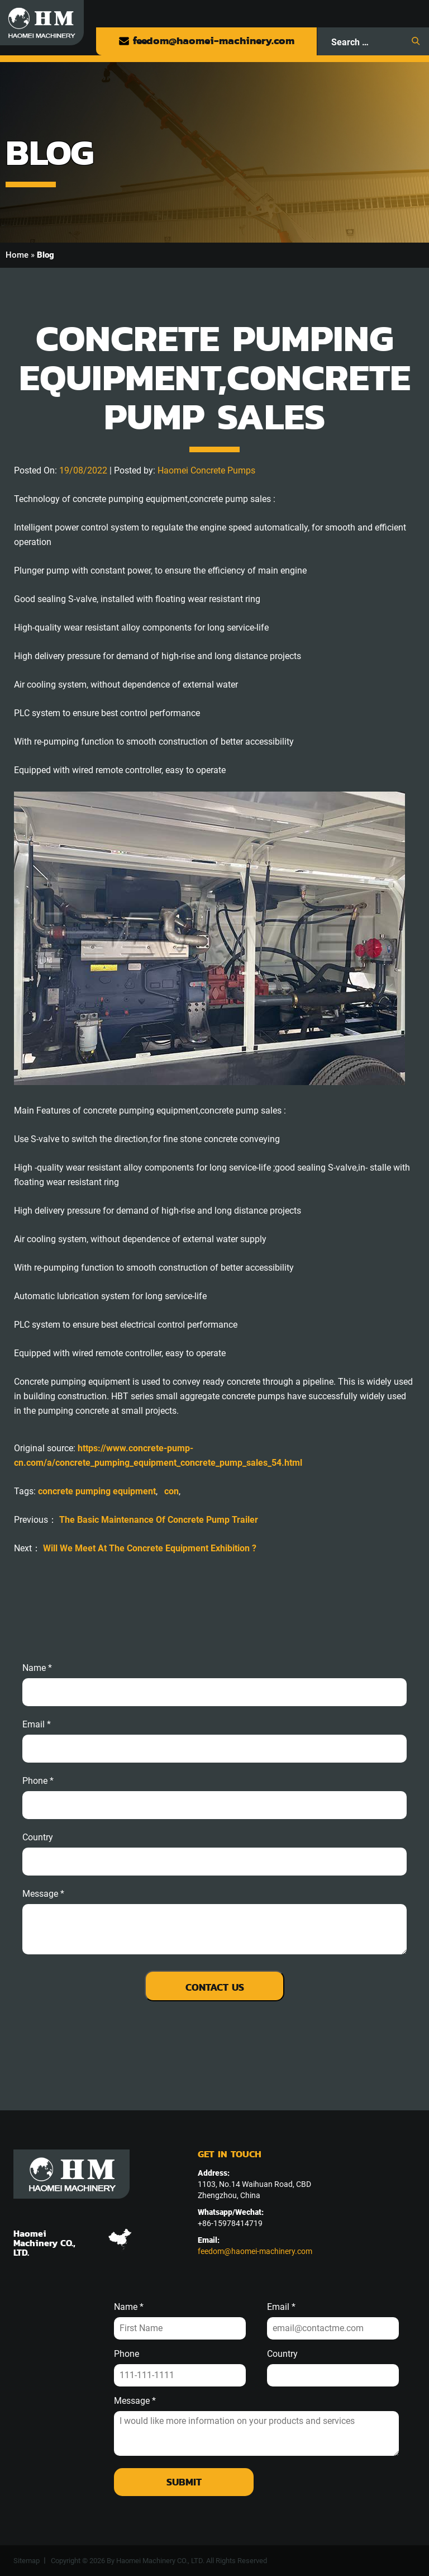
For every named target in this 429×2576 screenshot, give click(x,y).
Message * (135, 2401)
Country (37, 1837)
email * (36, 1724)
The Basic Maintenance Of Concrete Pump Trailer (158, 1519)
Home (17, 255)
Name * (37, 1668)
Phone (126, 2354)
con (171, 1491)
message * (43, 1894)
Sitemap (26, 2560)
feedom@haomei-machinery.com (206, 40)
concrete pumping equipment (97, 1491)
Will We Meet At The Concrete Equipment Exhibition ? (149, 1548)
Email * (281, 2307)
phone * (38, 1781)
